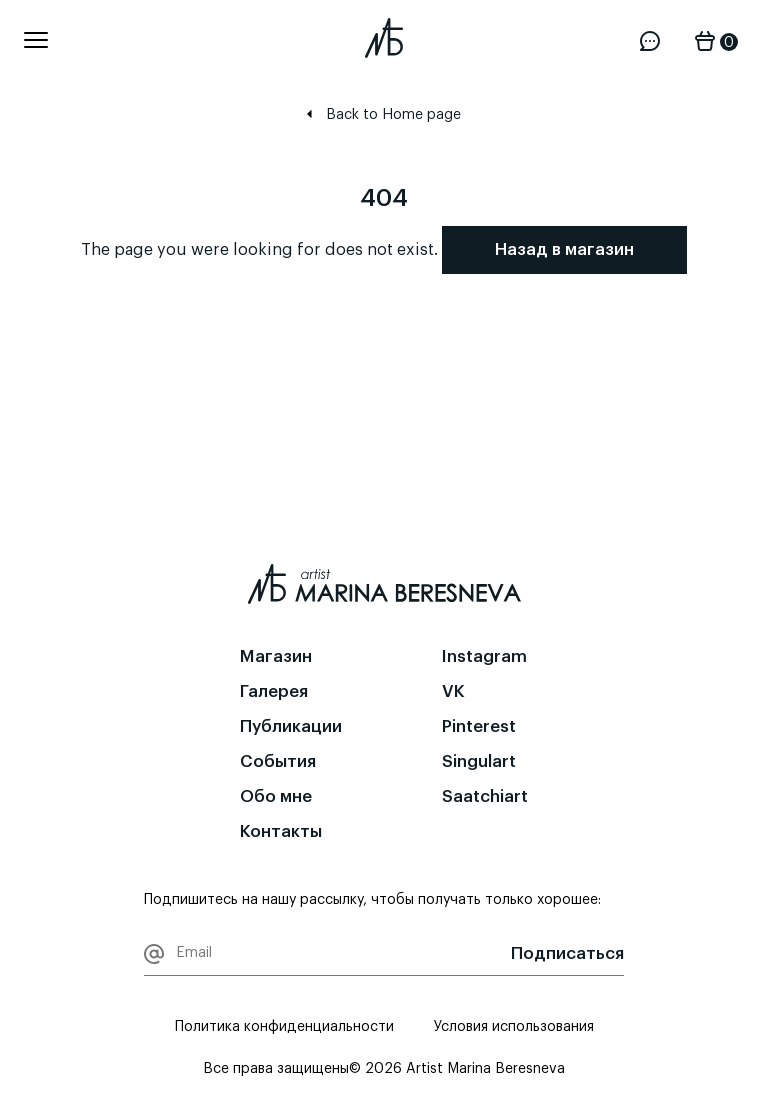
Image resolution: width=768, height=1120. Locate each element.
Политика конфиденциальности (284, 1027)
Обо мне (276, 796)
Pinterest (479, 726)
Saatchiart (485, 796)
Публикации (291, 726)
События (278, 761)
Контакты (281, 831)
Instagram (484, 656)
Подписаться (567, 953)
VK (453, 691)
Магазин (276, 656)
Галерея (274, 691)
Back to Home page (384, 115)
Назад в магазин (564, 249)
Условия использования (514, 1027)
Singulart (479, 761)
